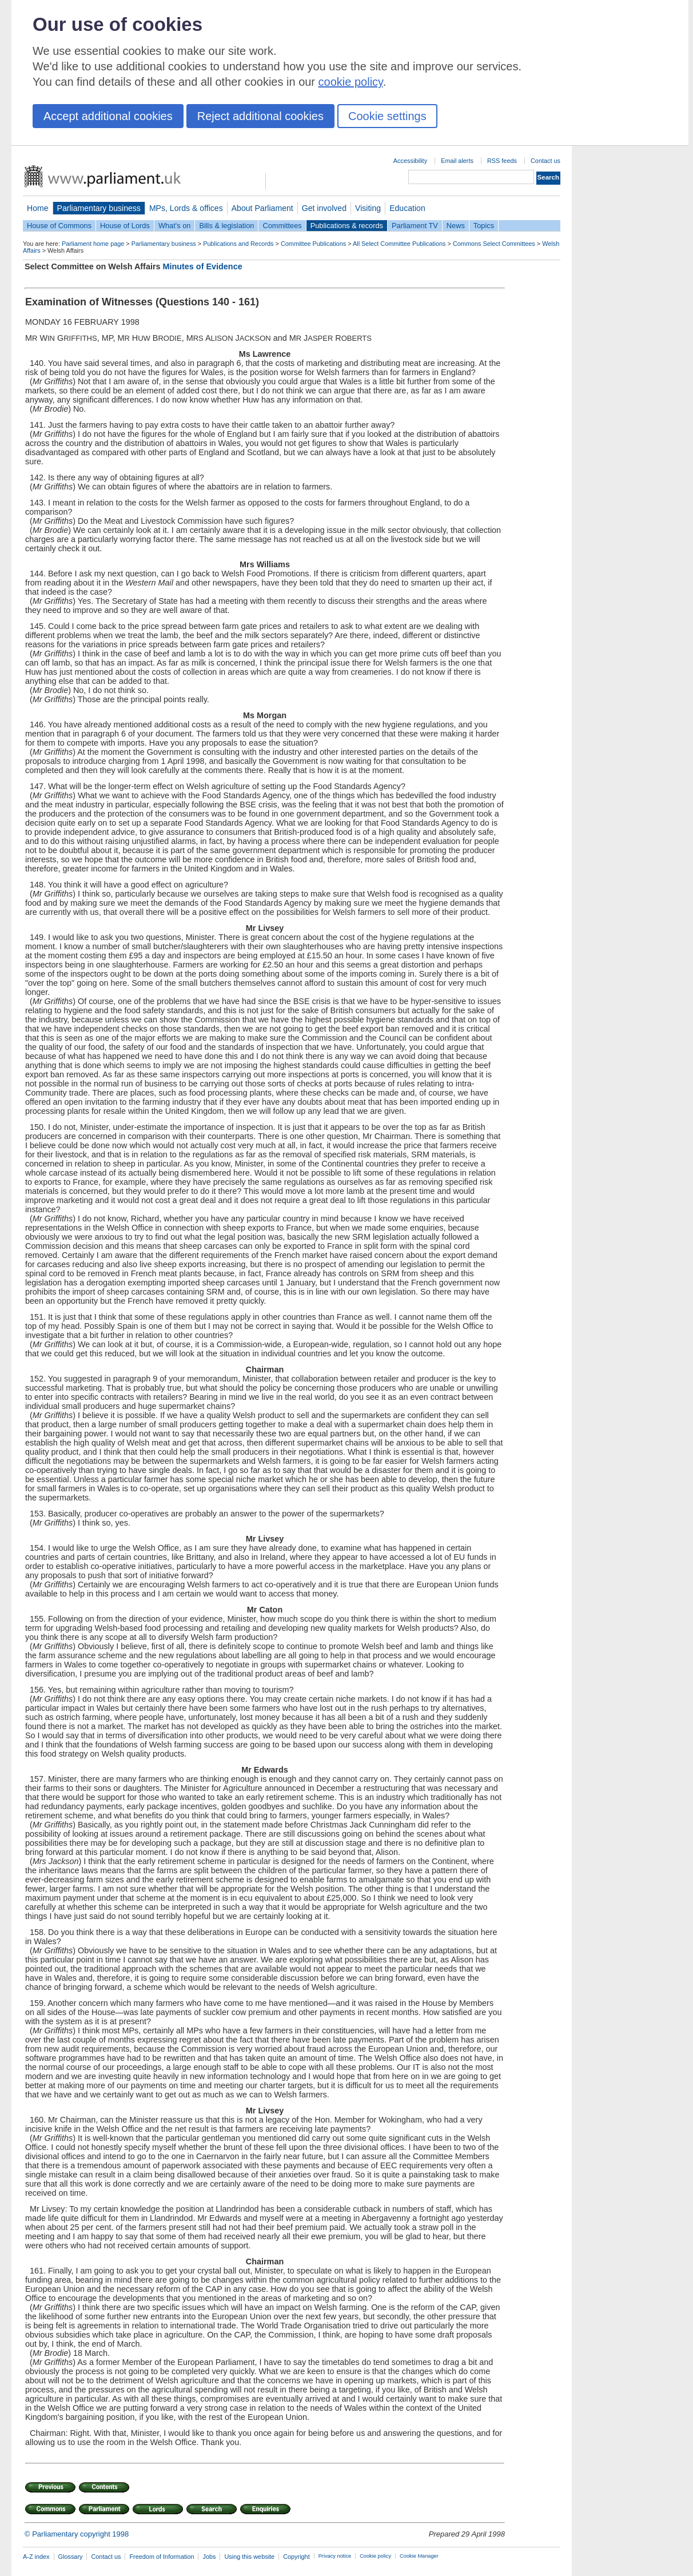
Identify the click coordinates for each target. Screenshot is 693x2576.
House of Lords (125, 225)
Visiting (368, 208)
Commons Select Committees (494, 243)
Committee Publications (313, 243)
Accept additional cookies (108, 116)
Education (407, 208)
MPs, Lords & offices (186, 208)
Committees (281, 225)
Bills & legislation (226, 225)
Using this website (249, 2556)
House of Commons (59, 225)
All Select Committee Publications (399, 243)
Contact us (545, 160)
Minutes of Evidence (202, 266)
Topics (483, 225)
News (456, 225)
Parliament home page (93, 243)
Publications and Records (238, 243)
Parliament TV (415, 225)
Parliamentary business (99, 208)
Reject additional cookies (260, 116)
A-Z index (36, 2556)
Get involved (324, 208)
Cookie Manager (419, 2556)
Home (38, 208)
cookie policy (350, 81)
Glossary (70, 2556)
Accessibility (410, 160)
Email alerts (457, 160)
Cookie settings (387, 116)
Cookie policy (375, 2556)
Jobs (209, 2556)
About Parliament (262, 208)
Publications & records (346, 225)
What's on (174, 225)
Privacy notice (334, 2556)
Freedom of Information (161, 2556)
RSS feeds (502, 160)
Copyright (296, 2556)
